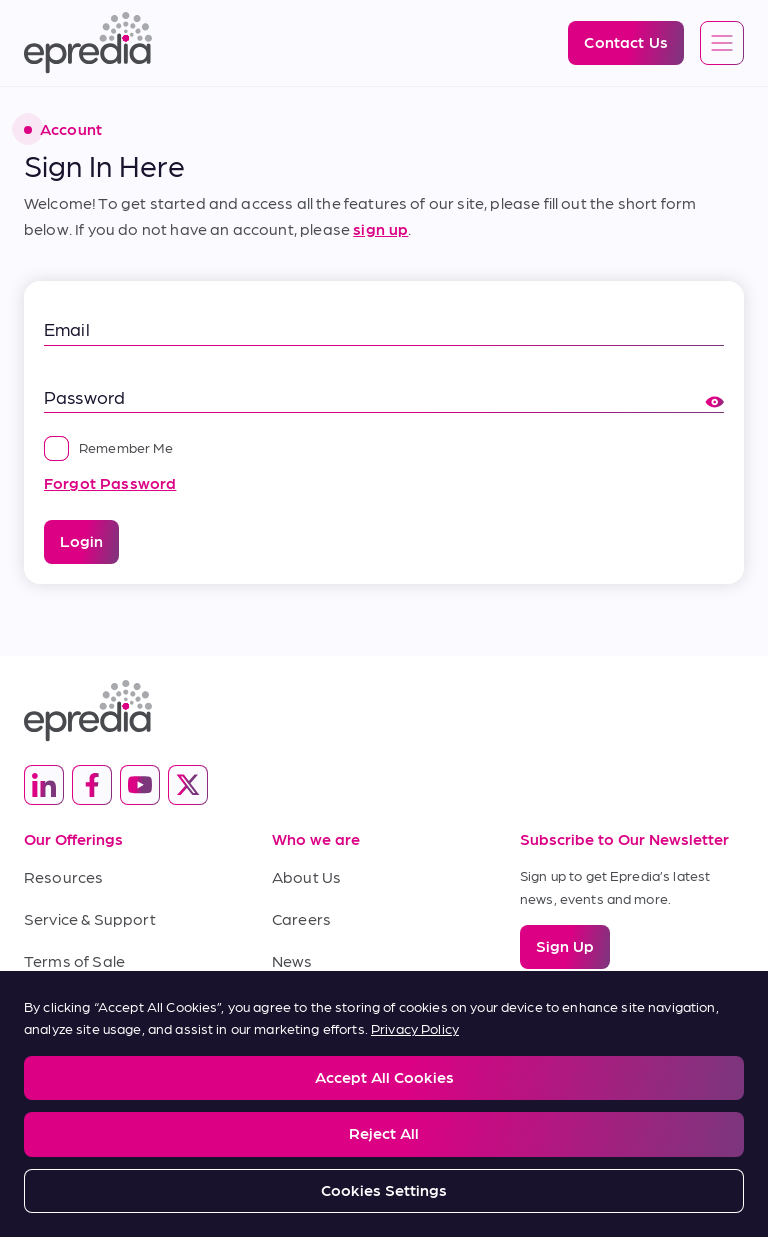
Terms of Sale (74, 960)
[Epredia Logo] (88, 43)
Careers (301, 918)
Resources (63, 876)
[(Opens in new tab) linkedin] (44, 785)
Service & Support (90, 918)
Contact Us (313, 1001)
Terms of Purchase (94, 1001)
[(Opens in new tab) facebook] (92, 785)
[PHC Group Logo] (384, 1152)
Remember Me (108, 447)
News (292, 960)
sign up (380, 228)
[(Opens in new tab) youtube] (140, 785)
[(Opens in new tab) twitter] (188, 785)
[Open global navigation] (722, 44)
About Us (306, 876)
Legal (39, 1074)
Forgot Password (110, 482)
